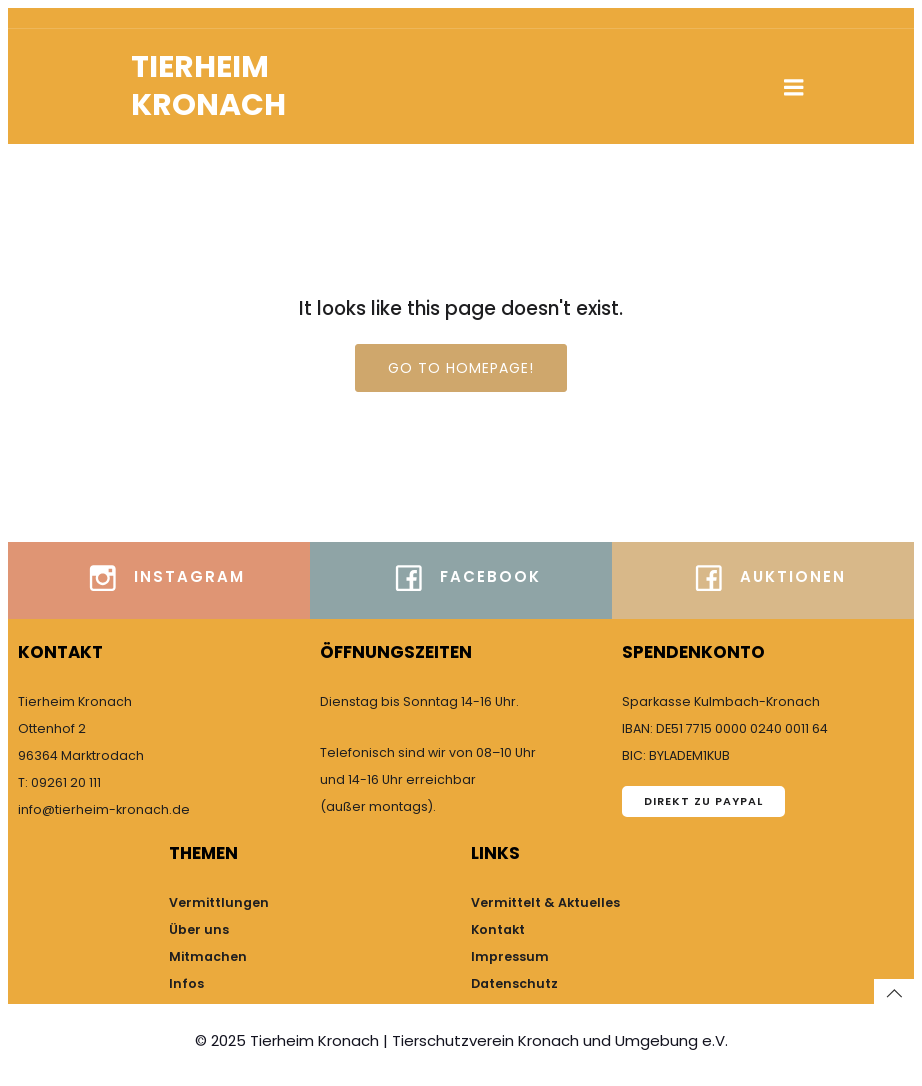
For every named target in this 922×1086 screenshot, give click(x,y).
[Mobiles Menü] (794, 88)
